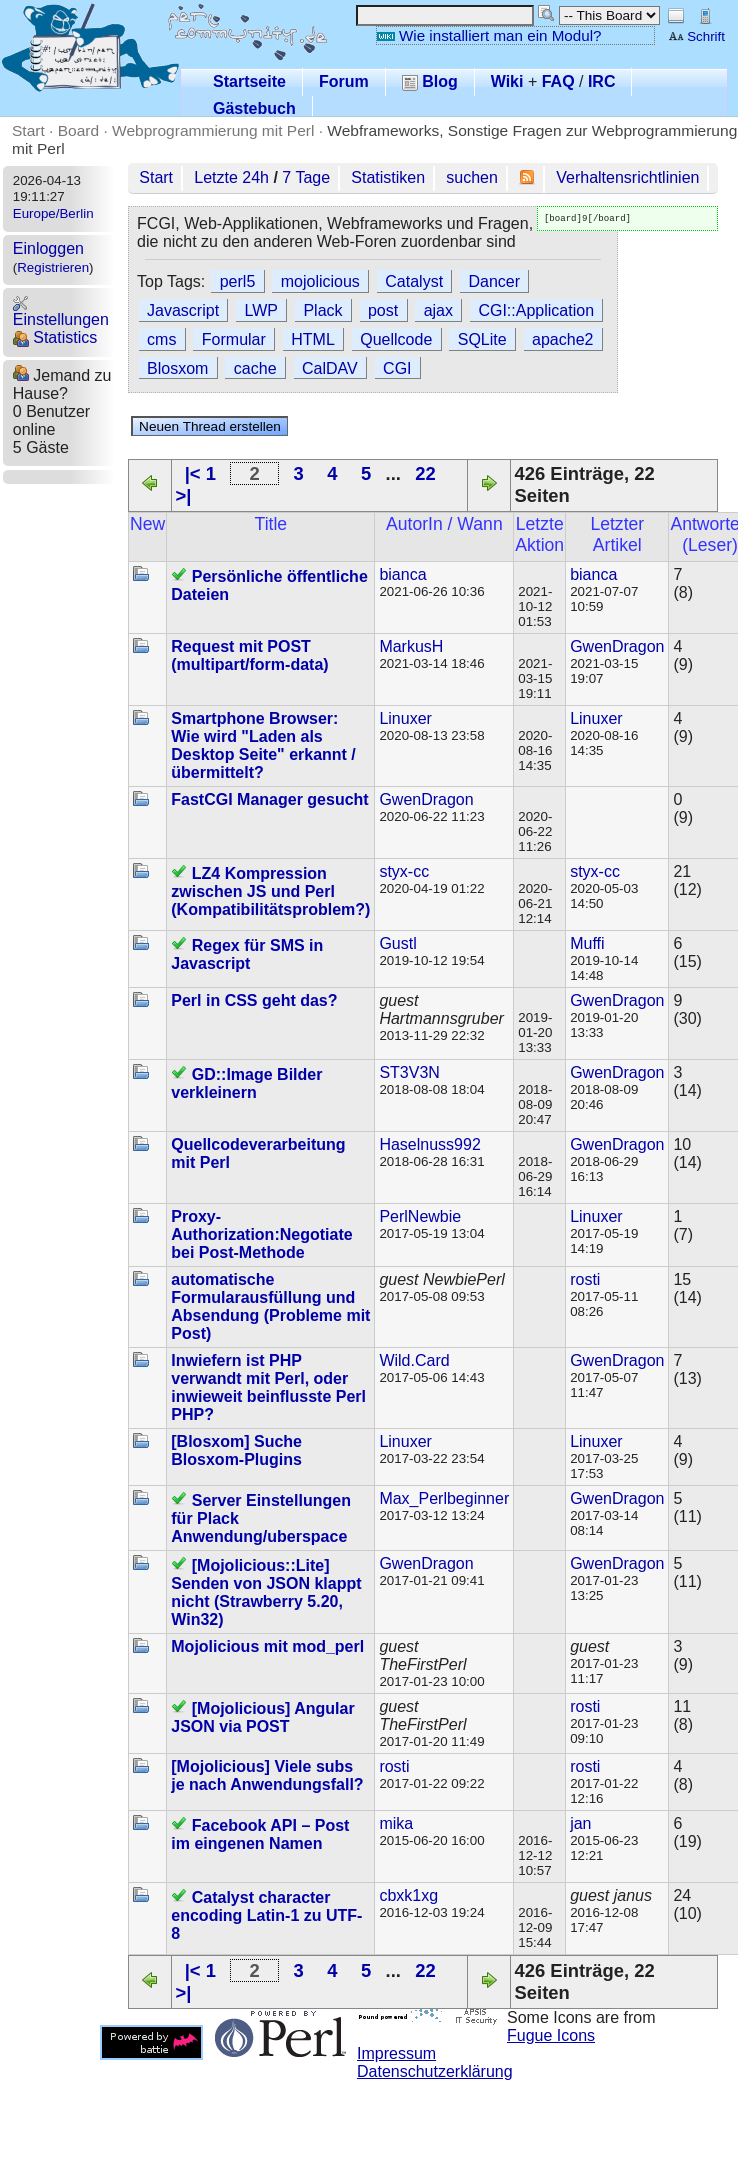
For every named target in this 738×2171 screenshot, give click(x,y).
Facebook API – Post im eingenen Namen (260, 1834)
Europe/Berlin (53, 213)
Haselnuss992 (429, 1144)
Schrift (696, 36)
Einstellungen (61, 311)
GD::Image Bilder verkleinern (246, 1083)
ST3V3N (409, 1072)
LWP (261, 310)
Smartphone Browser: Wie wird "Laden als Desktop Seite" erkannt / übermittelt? (263, 745)
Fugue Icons (551, 2035)
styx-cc (404, 871)
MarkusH (411, 646)
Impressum (396, 2053)
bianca (402, 574)
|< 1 (200, 473)
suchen (472, 177)
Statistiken (388, 177)
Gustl (397, 943)
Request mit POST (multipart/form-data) (249, 655)
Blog (430, 81)
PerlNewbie (420, 1216)
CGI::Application (536, 310)
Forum (344, 81)
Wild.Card (414, 1360)
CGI (397, 368)
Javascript (183, 310)
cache (255, 368)
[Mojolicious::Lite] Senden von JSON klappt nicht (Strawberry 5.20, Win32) (266, 1592)
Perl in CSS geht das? (254, 1000)
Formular (234, 339)
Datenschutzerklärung (435, 2071)
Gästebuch (254, 108)
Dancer (495, 281)
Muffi (587, 943)
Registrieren (53, 267)
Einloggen (48, 248)
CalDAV (330, 368)
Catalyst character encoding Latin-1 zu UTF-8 (266, 1915)
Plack (322, 310)
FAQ (558, 81)
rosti (585, 1279)
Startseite (249, 81)
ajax (438, 310)
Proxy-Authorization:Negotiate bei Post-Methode (261, 1234)
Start (28, 130)
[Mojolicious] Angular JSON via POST (262, 1717)
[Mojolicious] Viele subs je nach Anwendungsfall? (267, 1775)
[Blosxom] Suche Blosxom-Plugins (236, 1450)
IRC (602, 81)
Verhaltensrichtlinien (627, 177)
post (383, 310)
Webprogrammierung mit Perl (213, 130)
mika (396, 1823)
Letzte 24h (231, 177)
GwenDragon (617, 646)
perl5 (238, 281)
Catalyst (414, 281)
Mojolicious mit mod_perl (267, 1646)
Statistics (55, 337)
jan (580, 1823)
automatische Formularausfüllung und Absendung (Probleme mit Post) (270, 1306)
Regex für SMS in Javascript (247, 954)
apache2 (562, 339)
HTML (313, 339)
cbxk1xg (408, 1895)
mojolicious (320, 281)
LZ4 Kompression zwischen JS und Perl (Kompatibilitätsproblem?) (270, 891)
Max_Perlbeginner (444, 1498)
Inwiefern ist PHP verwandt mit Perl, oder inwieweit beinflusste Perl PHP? (268, 1387)
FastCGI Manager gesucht (269, 799)
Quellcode (396, 339)
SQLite (482, 339)
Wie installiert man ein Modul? (489, 35)
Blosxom (177, 368)
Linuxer (405, 718)
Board (78, 130)
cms (161, 339)
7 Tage (306, 177)
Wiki (507, 81)
